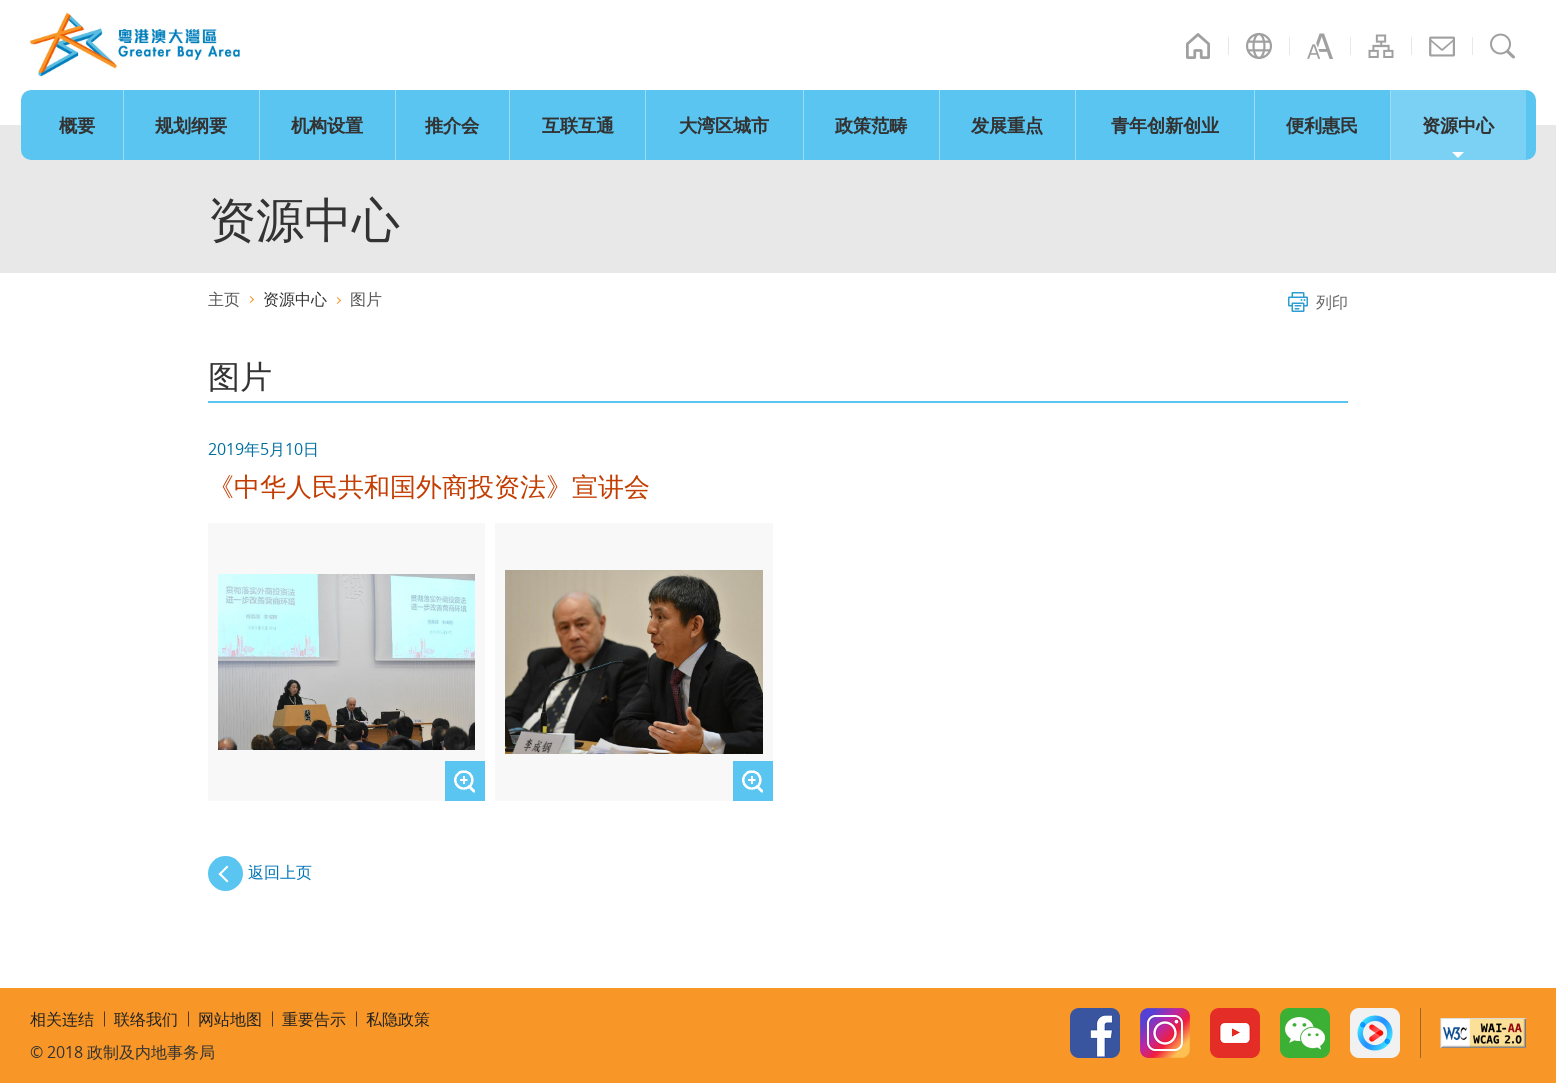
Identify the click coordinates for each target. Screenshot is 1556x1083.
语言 (1259, 46)
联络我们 (1442, 46)
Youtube (1235, 1033)
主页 (1198, 46)
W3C (1483, 1033)
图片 (366, 299)
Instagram (1165, 1033)
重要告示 (314, 1019)
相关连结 (62, 1019)
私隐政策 (398, 1019)
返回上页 (280, 872)
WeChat (1305, 1033)
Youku (1375, 1033)
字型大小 (1320, 46)
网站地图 (1381, 46)
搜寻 (1503, 46)
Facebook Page (1095, 1033)
